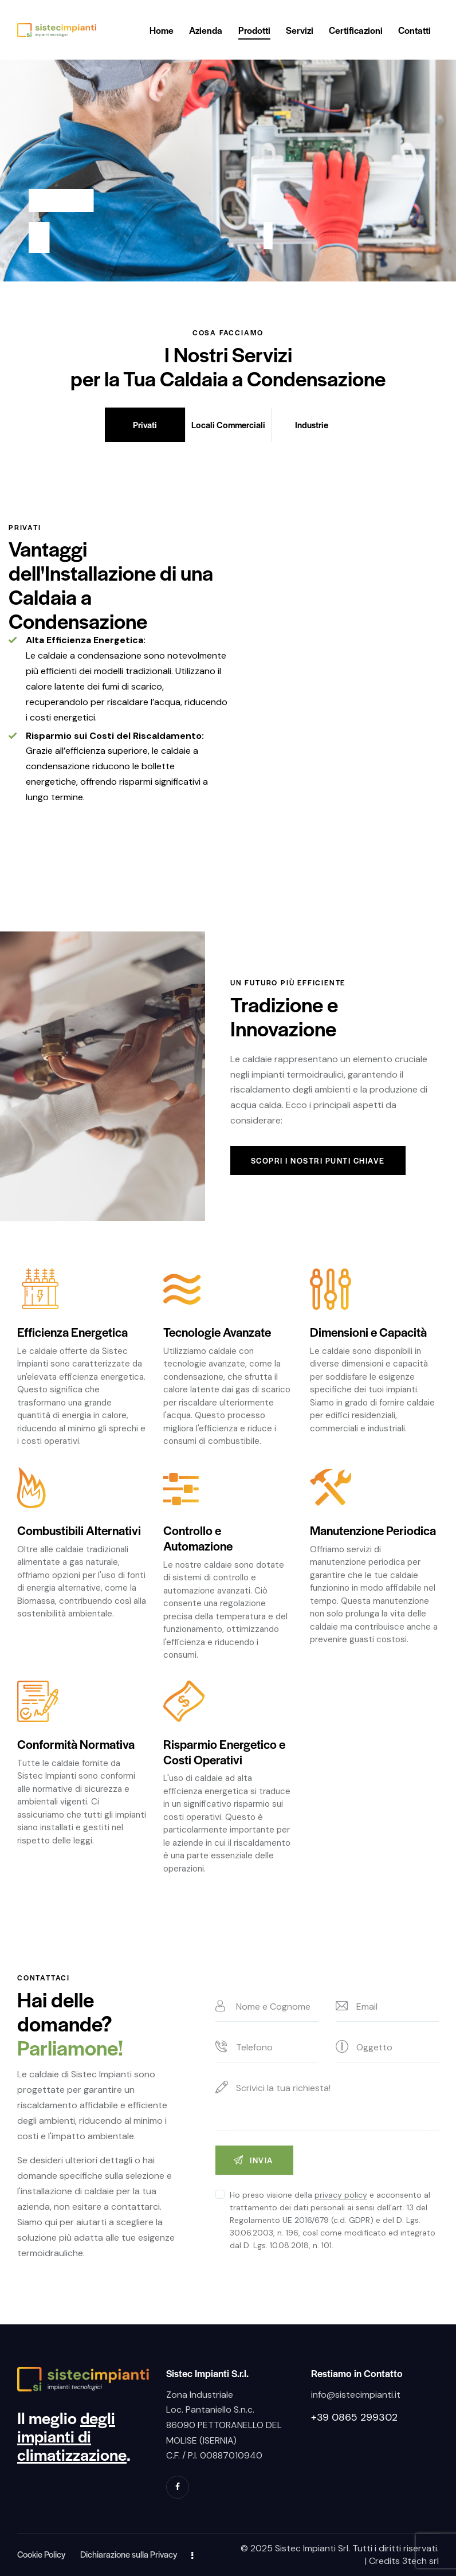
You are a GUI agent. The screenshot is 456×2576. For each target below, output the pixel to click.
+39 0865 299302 (354, 2417)
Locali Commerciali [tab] (228, 424)
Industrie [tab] (311, 424)
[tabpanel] (228, 663)
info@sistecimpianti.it (355, 2395)
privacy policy (341, 2195)
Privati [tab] (145, 424)
